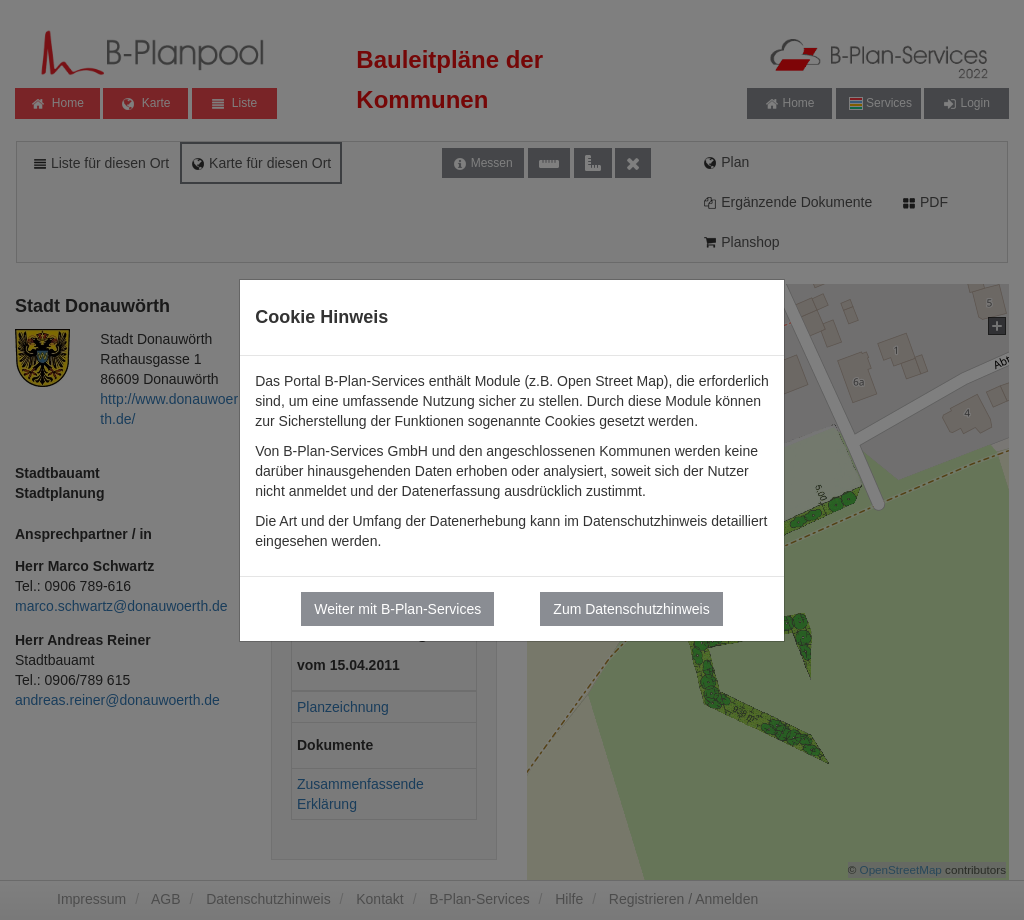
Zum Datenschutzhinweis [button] (631, 609)
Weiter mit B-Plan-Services (397, 609)
